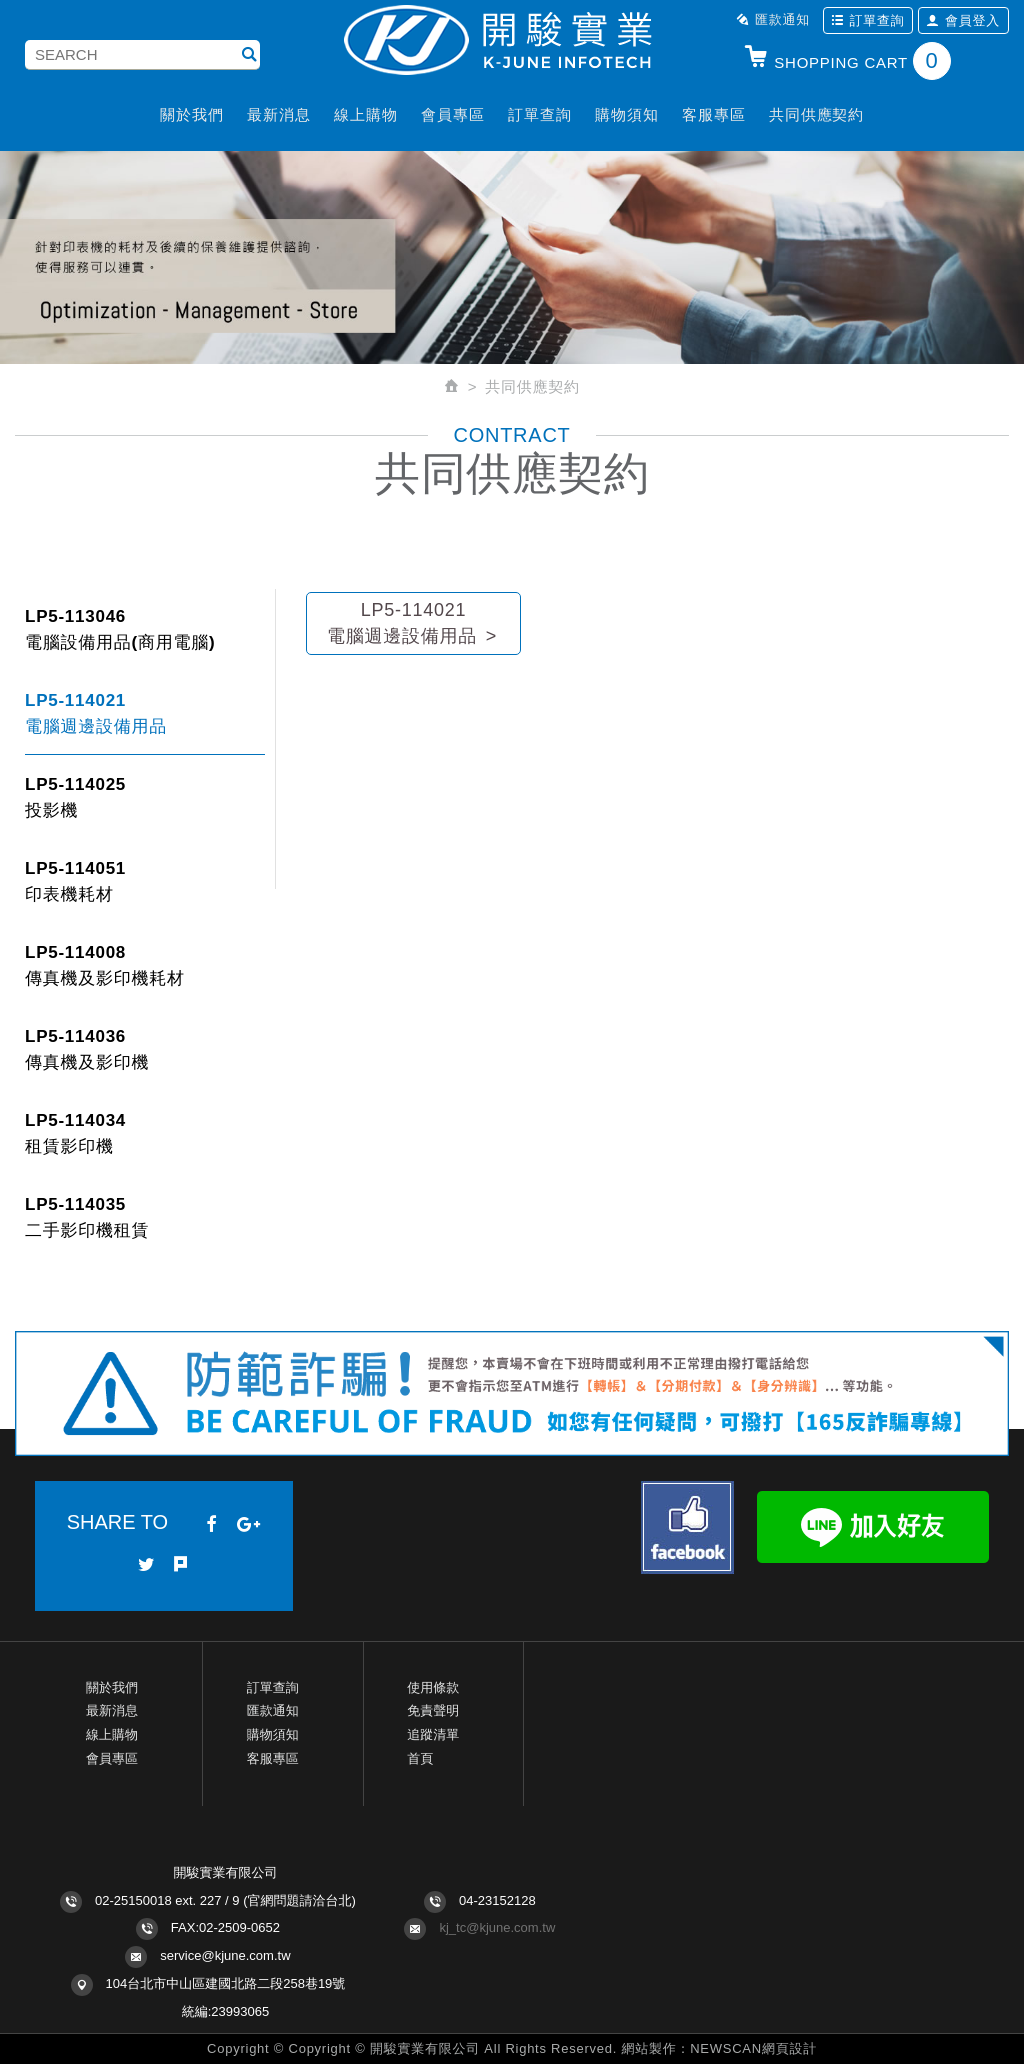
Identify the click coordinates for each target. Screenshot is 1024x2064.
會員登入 (963, 20)
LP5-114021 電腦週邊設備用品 (96, 713)
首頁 (420, 1758)
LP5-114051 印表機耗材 (75, 881)
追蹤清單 (433, 1734)
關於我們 (191, 115)
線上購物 (365, 115)
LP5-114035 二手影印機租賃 (87, 1217)
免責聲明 (433, 1710)
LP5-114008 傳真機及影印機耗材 (105, 965)
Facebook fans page (687, 1527)
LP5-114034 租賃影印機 (75, 1133)
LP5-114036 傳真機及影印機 (87, 1049)
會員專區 (452, 115)
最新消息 (278, 115)
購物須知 (626, 115)
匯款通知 (773, 19)
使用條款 (433, 1687)
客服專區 (713, 115)
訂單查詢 (868, 20)
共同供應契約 (816, 115)
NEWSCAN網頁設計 (753, 2048)
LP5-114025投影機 (75, 797)
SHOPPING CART (847, 61)
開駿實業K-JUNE (512, 42)
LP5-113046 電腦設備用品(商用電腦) (120, 629)
